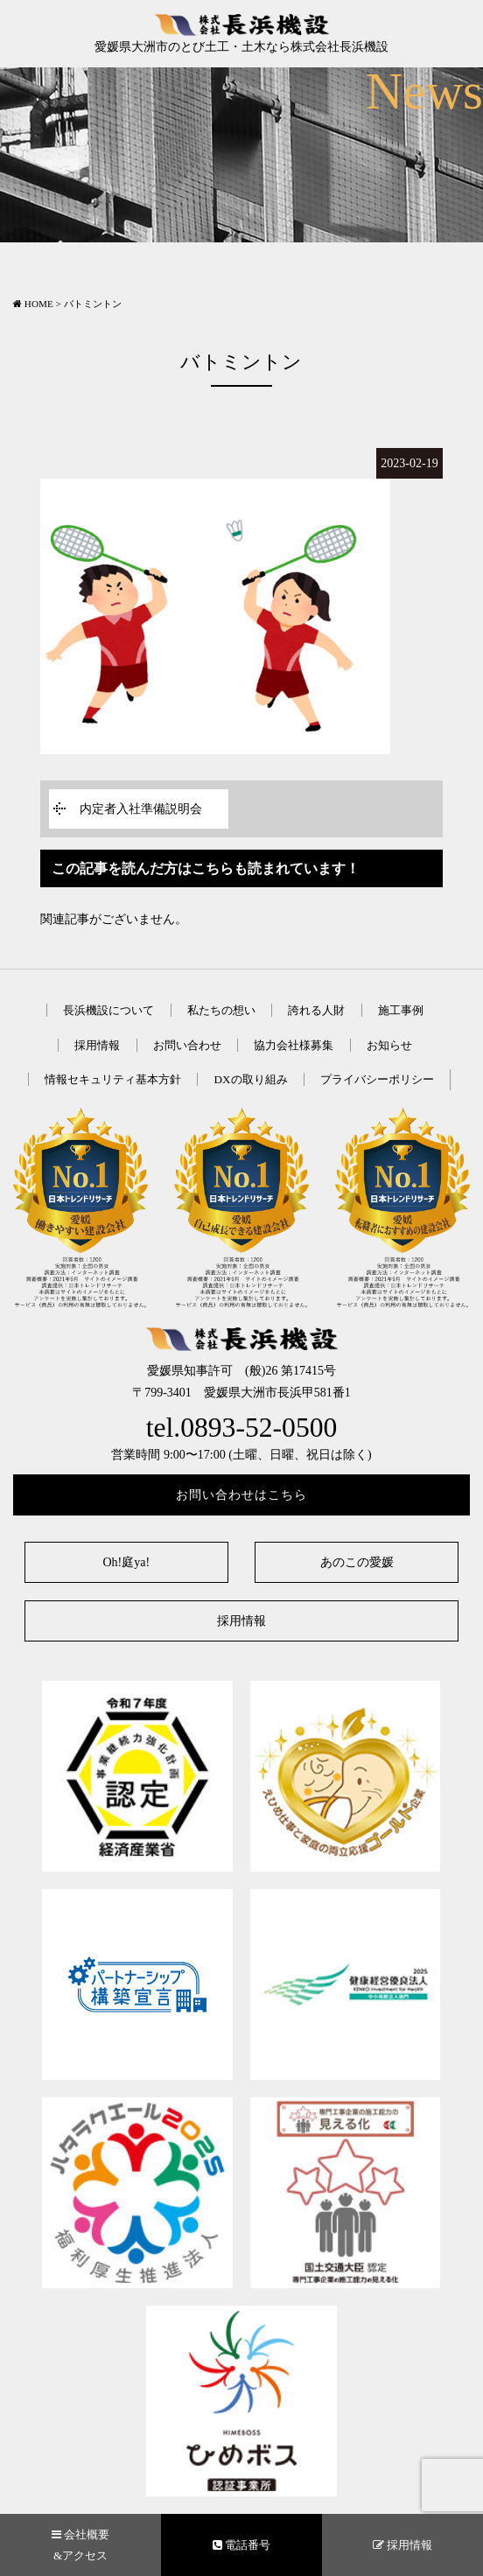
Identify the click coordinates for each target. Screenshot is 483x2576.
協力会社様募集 (293, 1045)
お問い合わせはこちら (241, 1495)
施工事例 (401, 1010)
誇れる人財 (316, 1010)
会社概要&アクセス (80, 2544)
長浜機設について (108, 1010)
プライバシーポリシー (377, 1079)
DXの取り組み (250, 1079)
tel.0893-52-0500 (242, 1427)
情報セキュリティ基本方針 (113, 1079)
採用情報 (97, 1045)
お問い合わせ (187, 1045)
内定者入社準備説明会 (141, 809)
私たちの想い (221, 1010)
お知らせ (389, 1045)
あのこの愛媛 (357, 1562)
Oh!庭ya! (126, 1562)
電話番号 (241, 2545)
